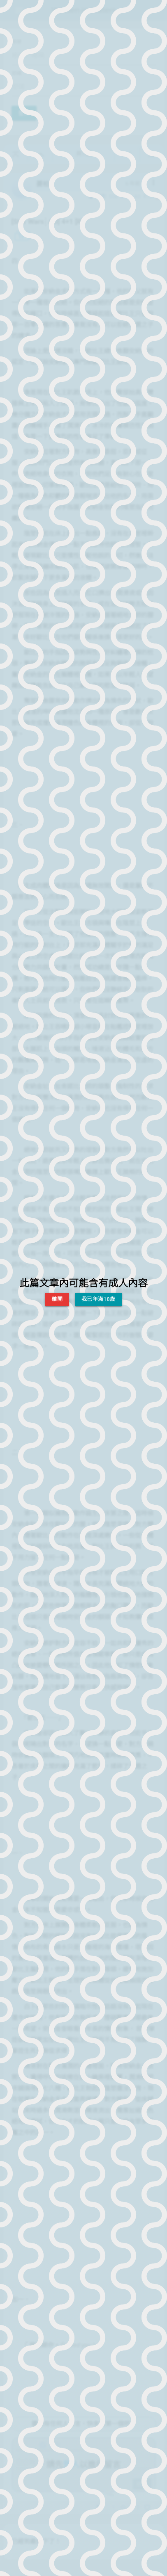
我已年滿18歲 (98, 1299)
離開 (57, 1299)
